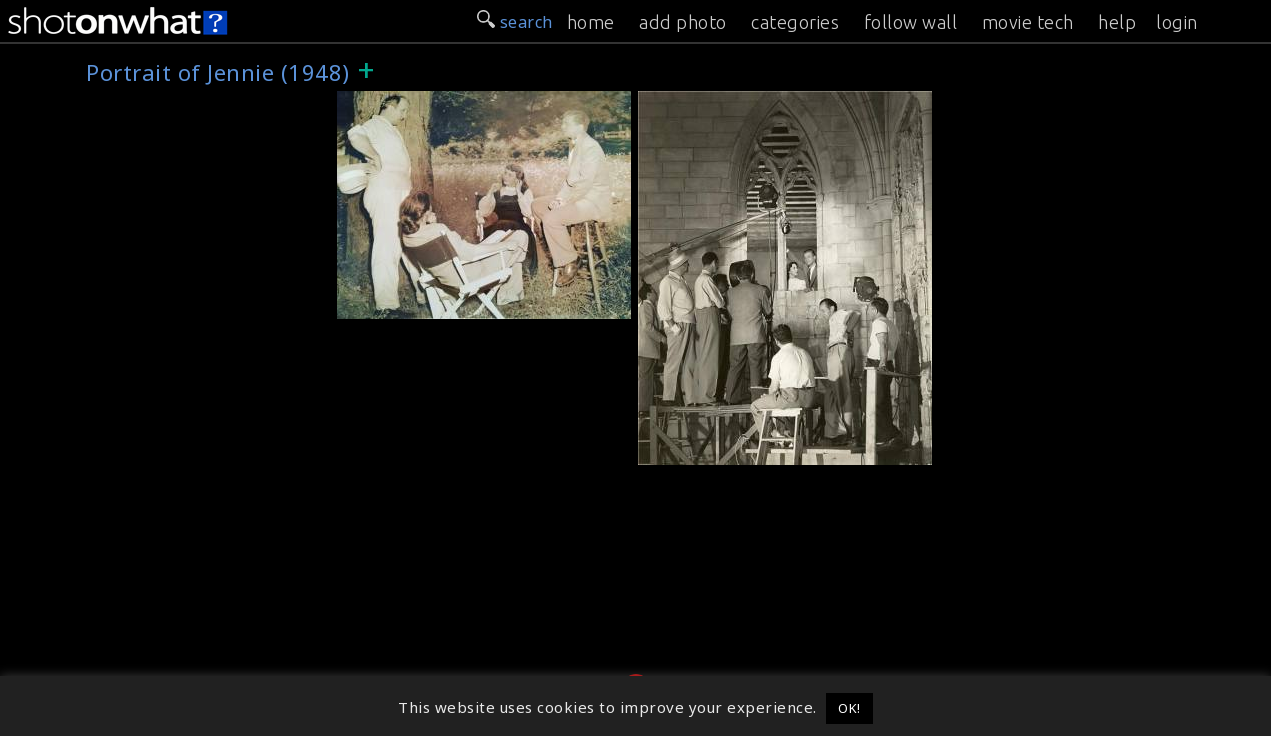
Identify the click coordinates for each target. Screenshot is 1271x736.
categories (795, 22)
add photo (683, 22)
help (1117, 22)
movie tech (1028, 22)
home (591, 22)
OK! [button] (849, 708)
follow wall (911, 22)
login (1177, 22)
